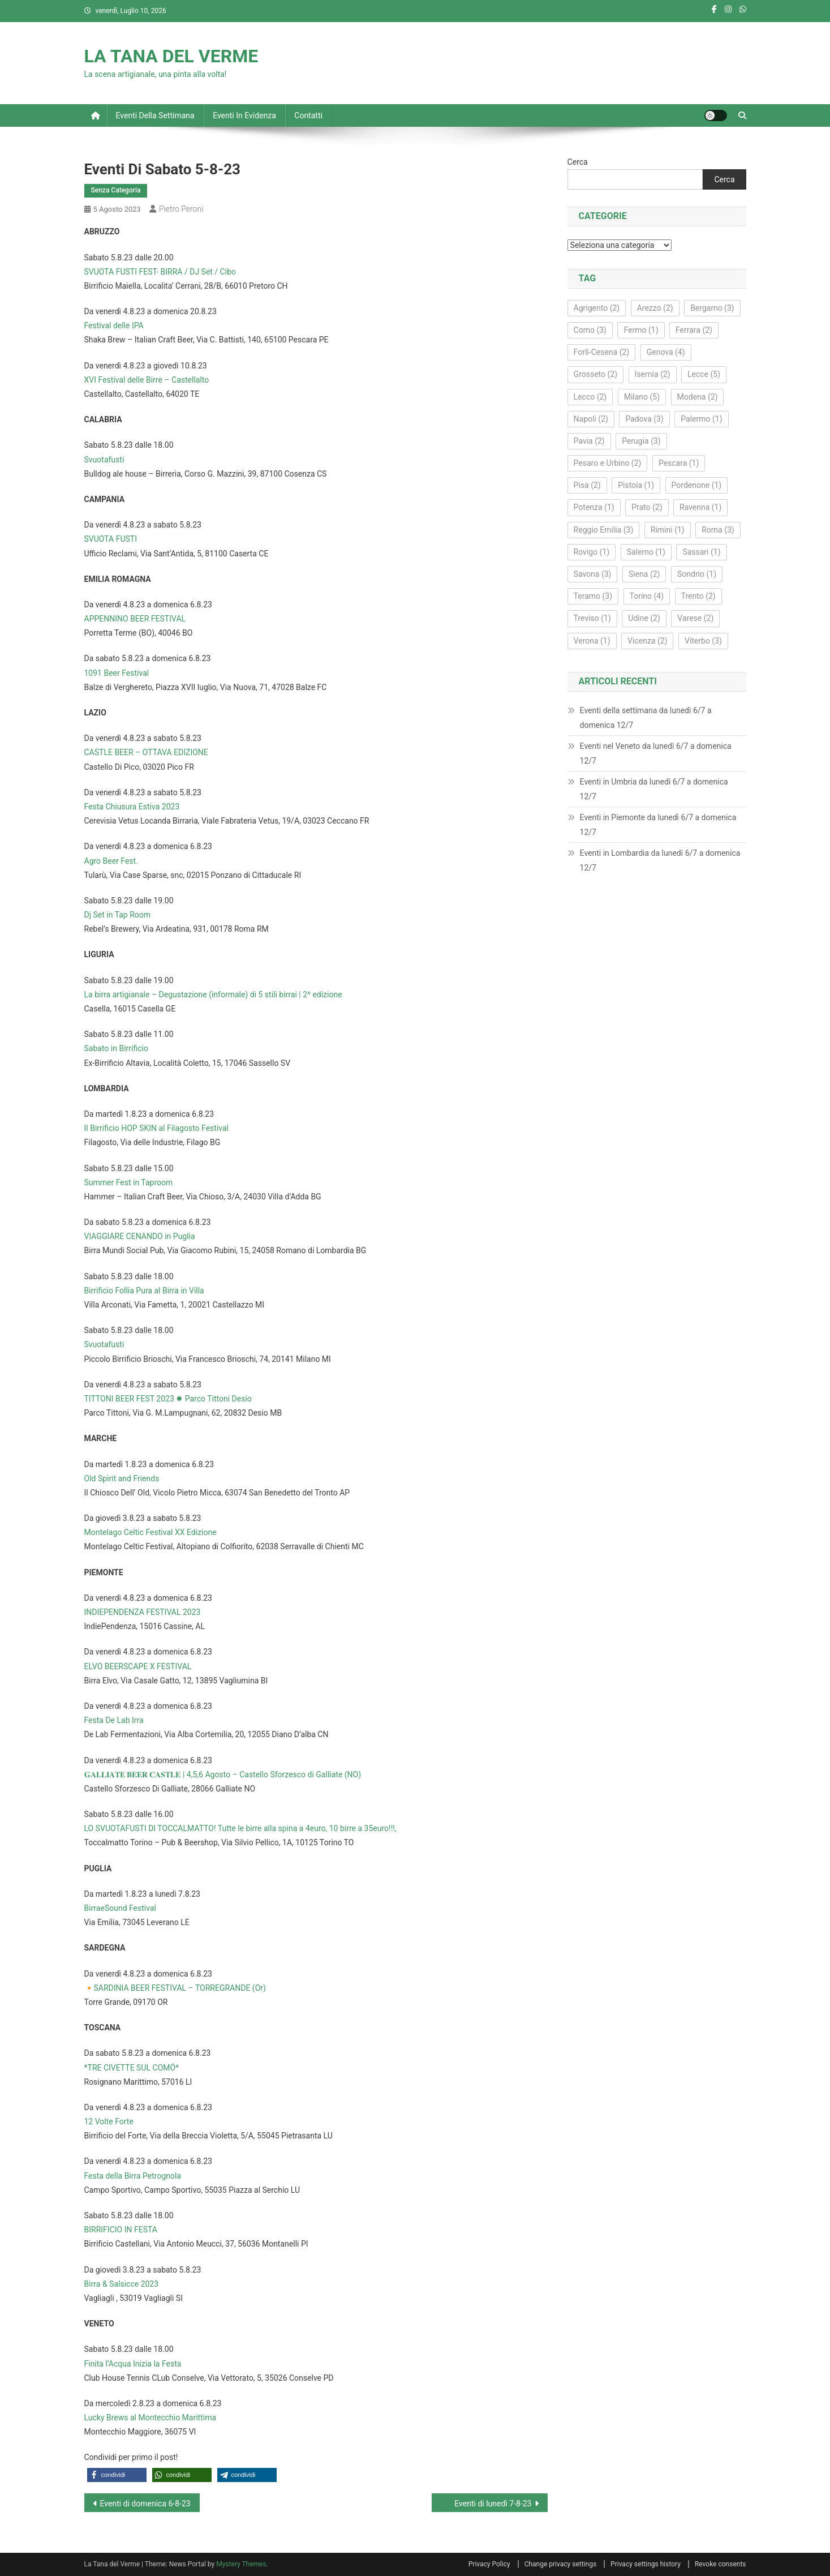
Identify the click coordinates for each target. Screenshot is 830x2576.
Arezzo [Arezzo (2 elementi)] (655, 307)
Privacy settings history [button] (645, 2564)
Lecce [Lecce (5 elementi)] (703, 374)
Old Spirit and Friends (122, 1478)
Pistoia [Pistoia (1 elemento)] (636, 485)
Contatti (308, 115)
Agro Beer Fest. (111, 860)
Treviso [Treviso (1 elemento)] (592, 618)
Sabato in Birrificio (116, 1048)
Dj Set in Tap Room (117, 914)
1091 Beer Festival (116, 673)
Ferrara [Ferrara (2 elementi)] (694, 330)
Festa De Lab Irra (114, 1720)
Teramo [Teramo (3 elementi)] (593, 596)
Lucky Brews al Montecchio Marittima (150, 2417)
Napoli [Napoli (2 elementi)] (591, 418)
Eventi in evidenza (244, 115)
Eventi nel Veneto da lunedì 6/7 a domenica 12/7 (656, 753)
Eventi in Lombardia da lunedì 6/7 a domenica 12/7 (660, 860)
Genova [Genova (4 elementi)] (666, 352)
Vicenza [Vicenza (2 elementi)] (647, 640)
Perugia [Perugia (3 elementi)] (641, 440)
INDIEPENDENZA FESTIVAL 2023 (142, 1612)
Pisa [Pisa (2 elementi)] (587, 485)
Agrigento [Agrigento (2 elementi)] (597, 307)
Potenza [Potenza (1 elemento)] (594, 507)
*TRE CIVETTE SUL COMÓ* (131, 2067)
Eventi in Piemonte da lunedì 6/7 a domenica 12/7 (658, 825)
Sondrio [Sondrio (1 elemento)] (696, 573)
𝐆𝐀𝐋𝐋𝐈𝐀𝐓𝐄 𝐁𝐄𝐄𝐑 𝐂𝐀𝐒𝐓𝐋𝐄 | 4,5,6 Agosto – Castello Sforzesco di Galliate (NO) (223, 1774)
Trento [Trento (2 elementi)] (698, 596)
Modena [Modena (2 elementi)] (697, 396)
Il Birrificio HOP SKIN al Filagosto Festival (156, 1128)
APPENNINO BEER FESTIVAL (135, 618)
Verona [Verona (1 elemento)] (592, 640)
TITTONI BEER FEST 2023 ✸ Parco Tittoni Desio (168, 1398)
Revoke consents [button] (720, 2564)
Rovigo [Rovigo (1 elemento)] (592, 551)
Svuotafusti (104, 459)
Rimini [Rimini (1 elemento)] (668, 529)
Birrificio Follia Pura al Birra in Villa (144, 1290)
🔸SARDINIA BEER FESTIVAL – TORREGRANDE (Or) (175, 1987)
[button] (117, 2475)
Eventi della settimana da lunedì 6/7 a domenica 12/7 (646, 718)
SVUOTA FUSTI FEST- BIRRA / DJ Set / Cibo (160, 271)
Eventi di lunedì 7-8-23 (492, 2503)
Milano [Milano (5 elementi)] (642, 396)
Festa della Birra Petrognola (133, 2175)
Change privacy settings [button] (560, 2564)
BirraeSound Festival (120, 1908)
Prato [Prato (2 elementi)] (646, 507)
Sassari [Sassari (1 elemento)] (701, 551)
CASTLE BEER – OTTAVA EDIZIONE (146, 752)
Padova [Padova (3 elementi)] (644, 418)
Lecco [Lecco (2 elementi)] (590, 396)
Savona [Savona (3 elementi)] (593, 573)
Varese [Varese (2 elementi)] (695, 618)
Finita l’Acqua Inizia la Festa (133, 2363)
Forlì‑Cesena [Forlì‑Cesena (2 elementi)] (602, 352)
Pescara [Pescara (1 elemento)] (679, 463)
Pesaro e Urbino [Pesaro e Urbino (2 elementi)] (608, 463)
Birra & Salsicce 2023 (121, 2283)
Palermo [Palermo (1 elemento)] (701, 418)
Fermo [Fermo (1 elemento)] (640, 330)
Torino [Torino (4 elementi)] (647, 596)
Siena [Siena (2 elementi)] (644, 573)
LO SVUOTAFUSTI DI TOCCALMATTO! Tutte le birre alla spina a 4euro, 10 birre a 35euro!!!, (240, 1828)
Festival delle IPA (114, 325)
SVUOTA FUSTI (110, 538)
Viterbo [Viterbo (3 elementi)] (703, 640)
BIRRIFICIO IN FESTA (120, 2229)
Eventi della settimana (155, 115)
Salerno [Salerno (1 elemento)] (646, 551)
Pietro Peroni (181, 208)
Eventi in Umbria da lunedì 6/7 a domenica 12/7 (654, 789)
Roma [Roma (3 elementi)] (718, 529)
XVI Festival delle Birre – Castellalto (146, 379)
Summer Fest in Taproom (128, 1182)
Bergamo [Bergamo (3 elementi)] (712, 307)
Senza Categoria (116, 190)
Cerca (577, 161)
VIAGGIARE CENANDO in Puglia (139, 1236)
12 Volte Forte (109, 2121)
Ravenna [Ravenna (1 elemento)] (700, 507)
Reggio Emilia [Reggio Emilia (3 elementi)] (604, 529)
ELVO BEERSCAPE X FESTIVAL (138, 1666)
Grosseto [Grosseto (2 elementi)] (595, 374)
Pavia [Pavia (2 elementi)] (589, 440)
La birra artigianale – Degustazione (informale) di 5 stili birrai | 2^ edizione (213, 994)
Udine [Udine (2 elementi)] (644, 618)
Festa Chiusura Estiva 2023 (132, 806)
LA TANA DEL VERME (171, 56)
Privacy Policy (489, 2564)
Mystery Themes (241, 2564)
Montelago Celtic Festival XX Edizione (150, 1532)
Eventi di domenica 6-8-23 (145, 2503)
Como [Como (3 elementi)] (590, 330)
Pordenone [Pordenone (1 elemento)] (697, 485)
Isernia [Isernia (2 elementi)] (652, 374)
